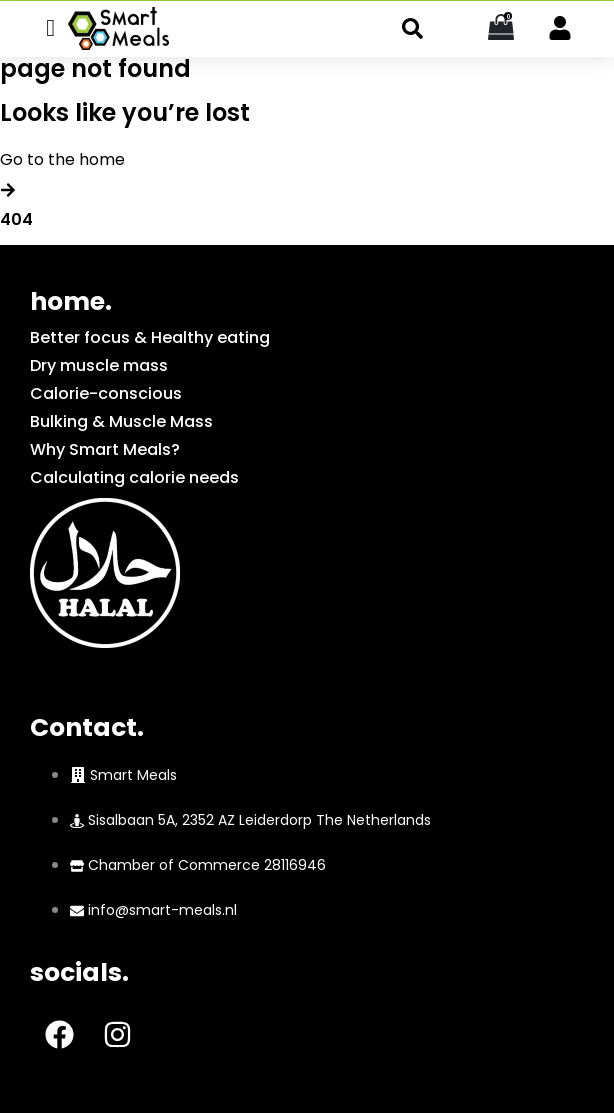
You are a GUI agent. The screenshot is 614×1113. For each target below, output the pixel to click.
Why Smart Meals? (105, 449)
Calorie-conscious (106, 393)
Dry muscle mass (99, 365)
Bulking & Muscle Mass (121, 421)
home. (71, 301)
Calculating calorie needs (134, 477)
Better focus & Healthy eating (150, 337)
